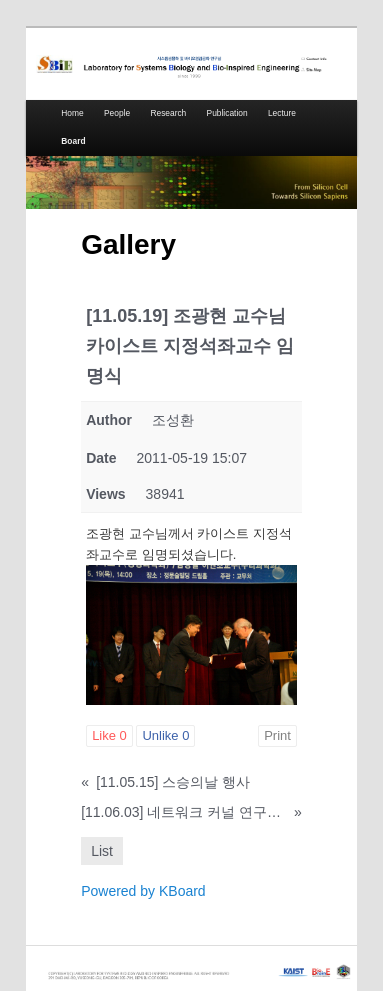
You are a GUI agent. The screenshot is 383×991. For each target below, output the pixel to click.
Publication (227, 113)
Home (72, 113)
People (117, 113)
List (102, 851)
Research (168, 113)
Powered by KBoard (143, 891)
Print (277, 735)
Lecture (282, 113)
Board (73, 141)
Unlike (165, 735)
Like (109, 735)
